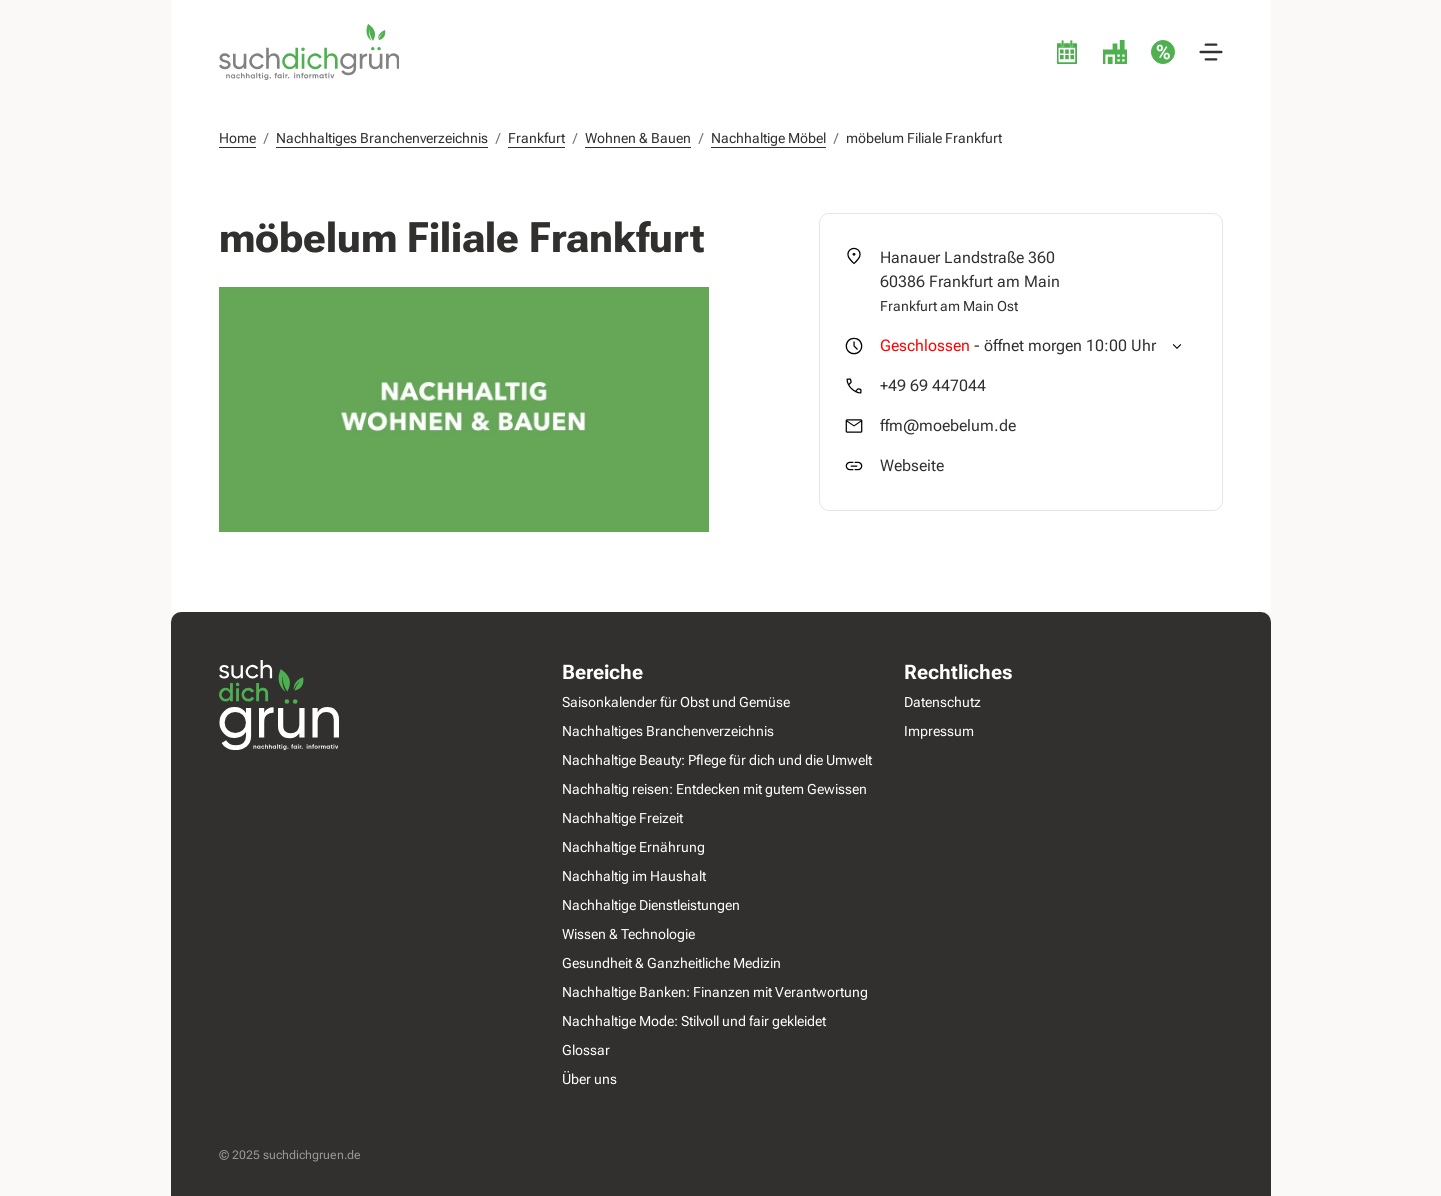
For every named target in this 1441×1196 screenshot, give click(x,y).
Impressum (939, 731)
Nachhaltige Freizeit (621, 818)
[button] (1211, 52)
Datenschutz (942, 702)
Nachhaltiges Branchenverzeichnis (667, 731)
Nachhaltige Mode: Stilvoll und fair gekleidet (693, 1021)
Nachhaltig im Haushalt (633, 876)
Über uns (588, 1079)
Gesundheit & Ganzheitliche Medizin (670, 963)
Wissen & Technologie (627, 934)
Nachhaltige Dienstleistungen (650, 905)
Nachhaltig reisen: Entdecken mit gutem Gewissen (713, 789)
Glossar (585, 1050)
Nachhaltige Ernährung (632, 847)
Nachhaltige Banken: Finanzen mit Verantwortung (714, 992)
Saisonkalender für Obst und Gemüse (675, 702)
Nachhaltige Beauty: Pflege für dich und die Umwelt (716, 760)
